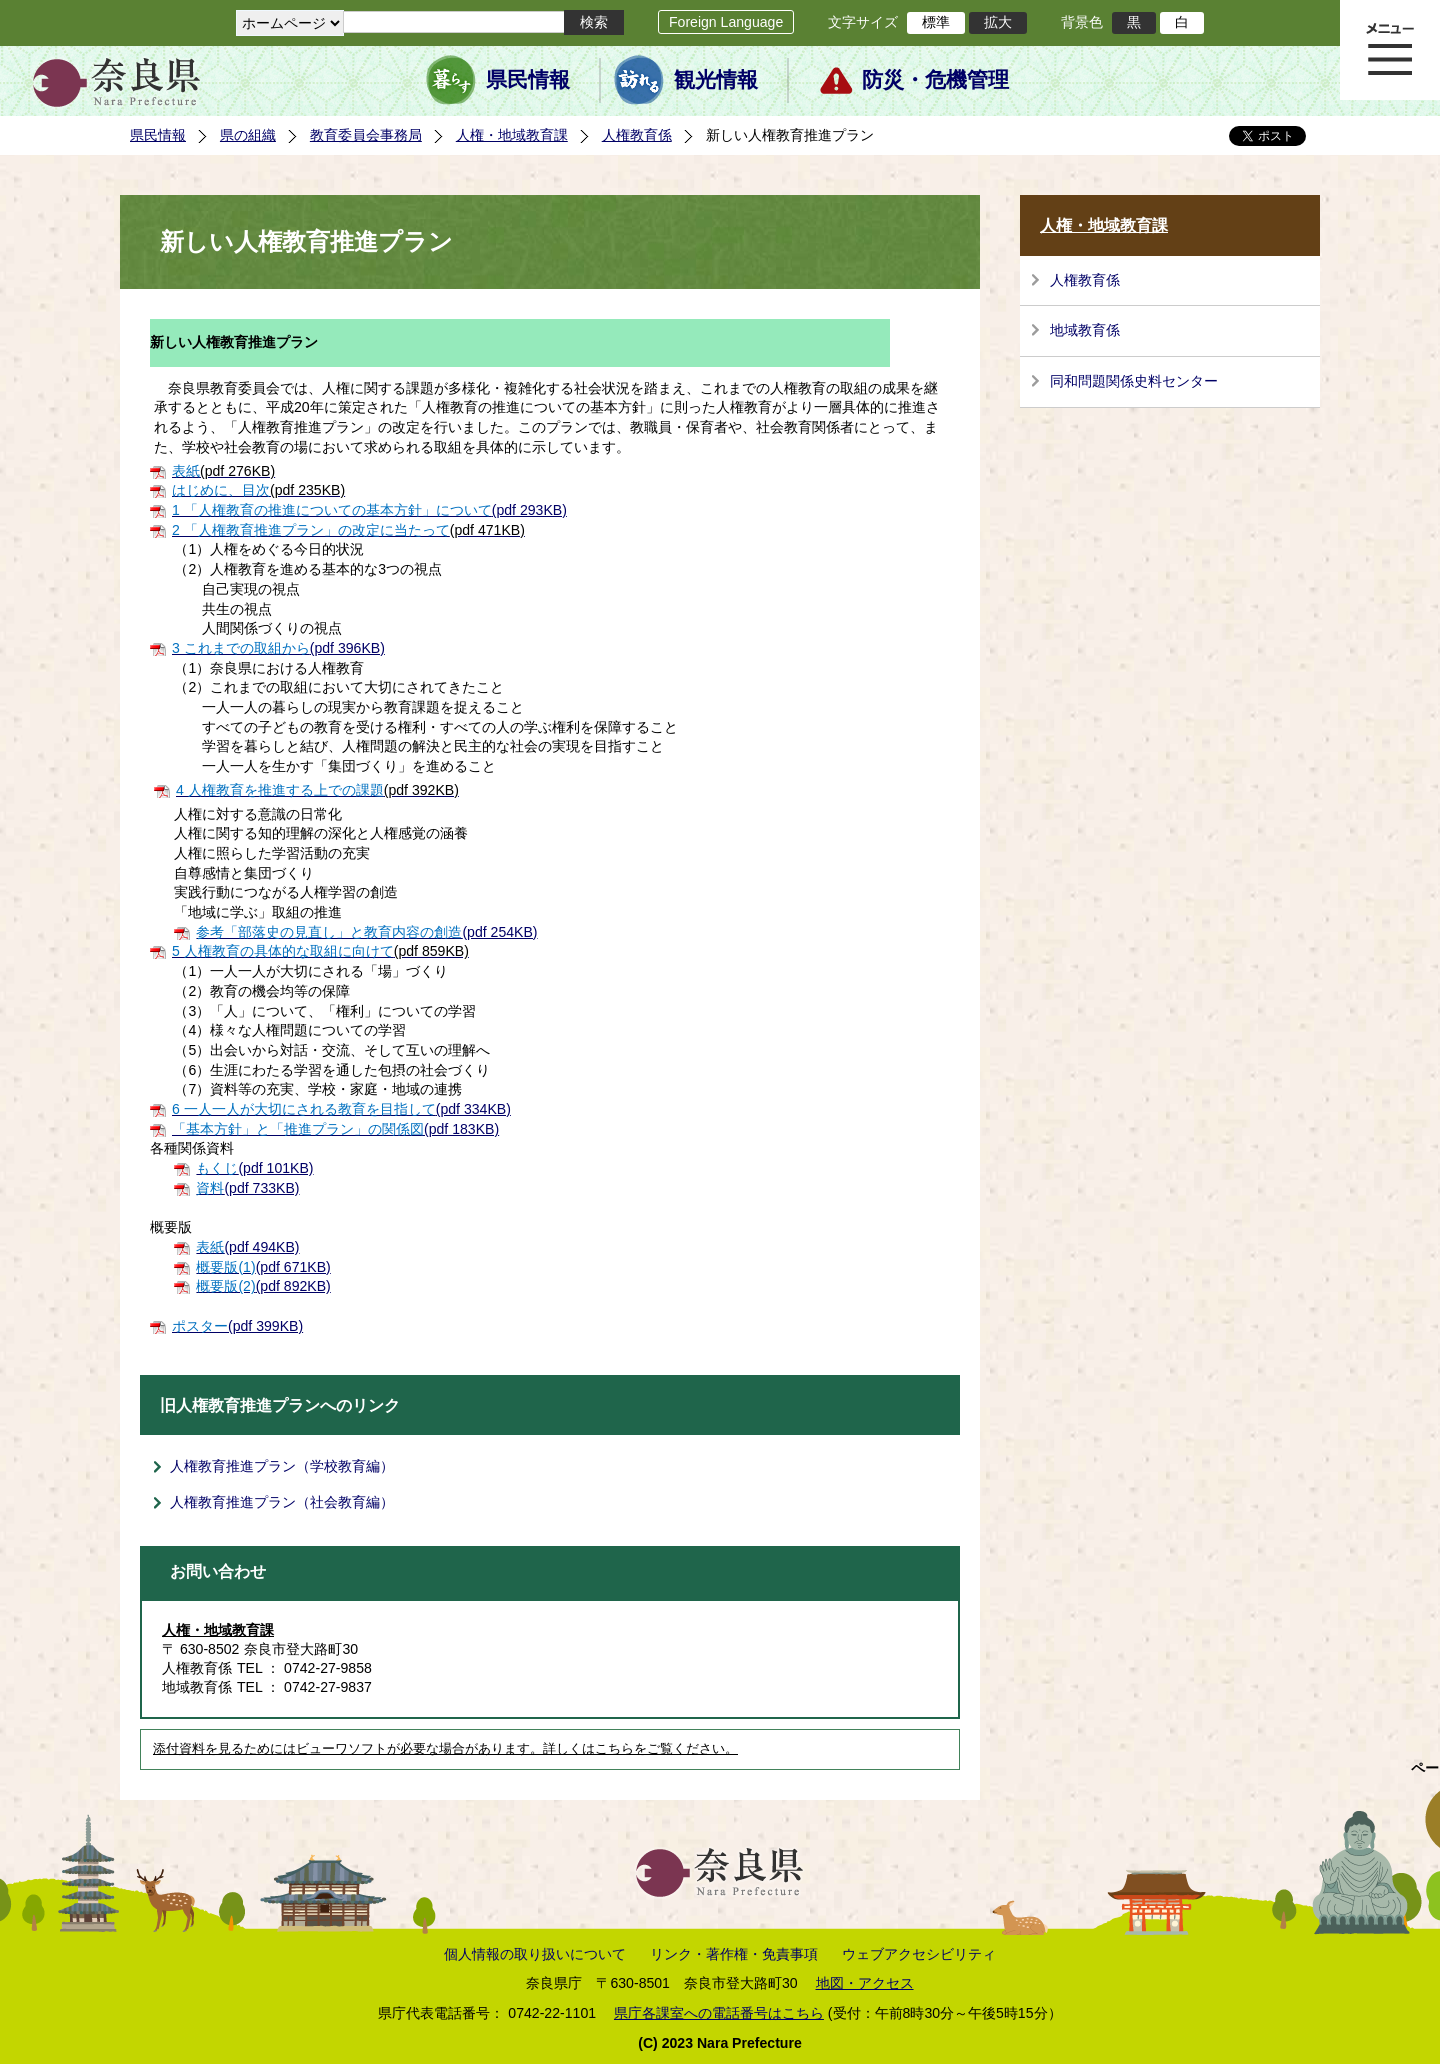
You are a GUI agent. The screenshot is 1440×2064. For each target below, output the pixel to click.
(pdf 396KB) (278, 648)
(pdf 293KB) (369, 510)
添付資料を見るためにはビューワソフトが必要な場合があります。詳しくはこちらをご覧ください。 (445, 1749)
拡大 (998, 22)
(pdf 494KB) (247, 1247)
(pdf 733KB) (247, 1188)
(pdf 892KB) (263, 1286)
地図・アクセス (865, 1983)
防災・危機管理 (935, 80)
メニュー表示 (1390, 50)
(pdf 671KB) (263, 1267)
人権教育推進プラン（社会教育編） (282, 1502)
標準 (936, 22)
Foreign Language (726, 22)
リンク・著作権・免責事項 (734, 1954)
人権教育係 (637, 135)
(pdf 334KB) (341, 1109)
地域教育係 (1085, 330)
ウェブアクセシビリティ (919, 1954)
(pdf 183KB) (335, 1129)
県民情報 (528, 80)
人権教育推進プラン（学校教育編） (282, 1466)
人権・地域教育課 (512, 135)
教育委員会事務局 (366, 135)
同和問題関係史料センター (1134, 381)
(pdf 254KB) (366, 932)
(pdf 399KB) (237, 1326)
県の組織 (248, 135)
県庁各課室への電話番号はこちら (719, 2013)
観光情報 (716, 80)
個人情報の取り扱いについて (535, 1954)
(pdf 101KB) (254, 1168)
